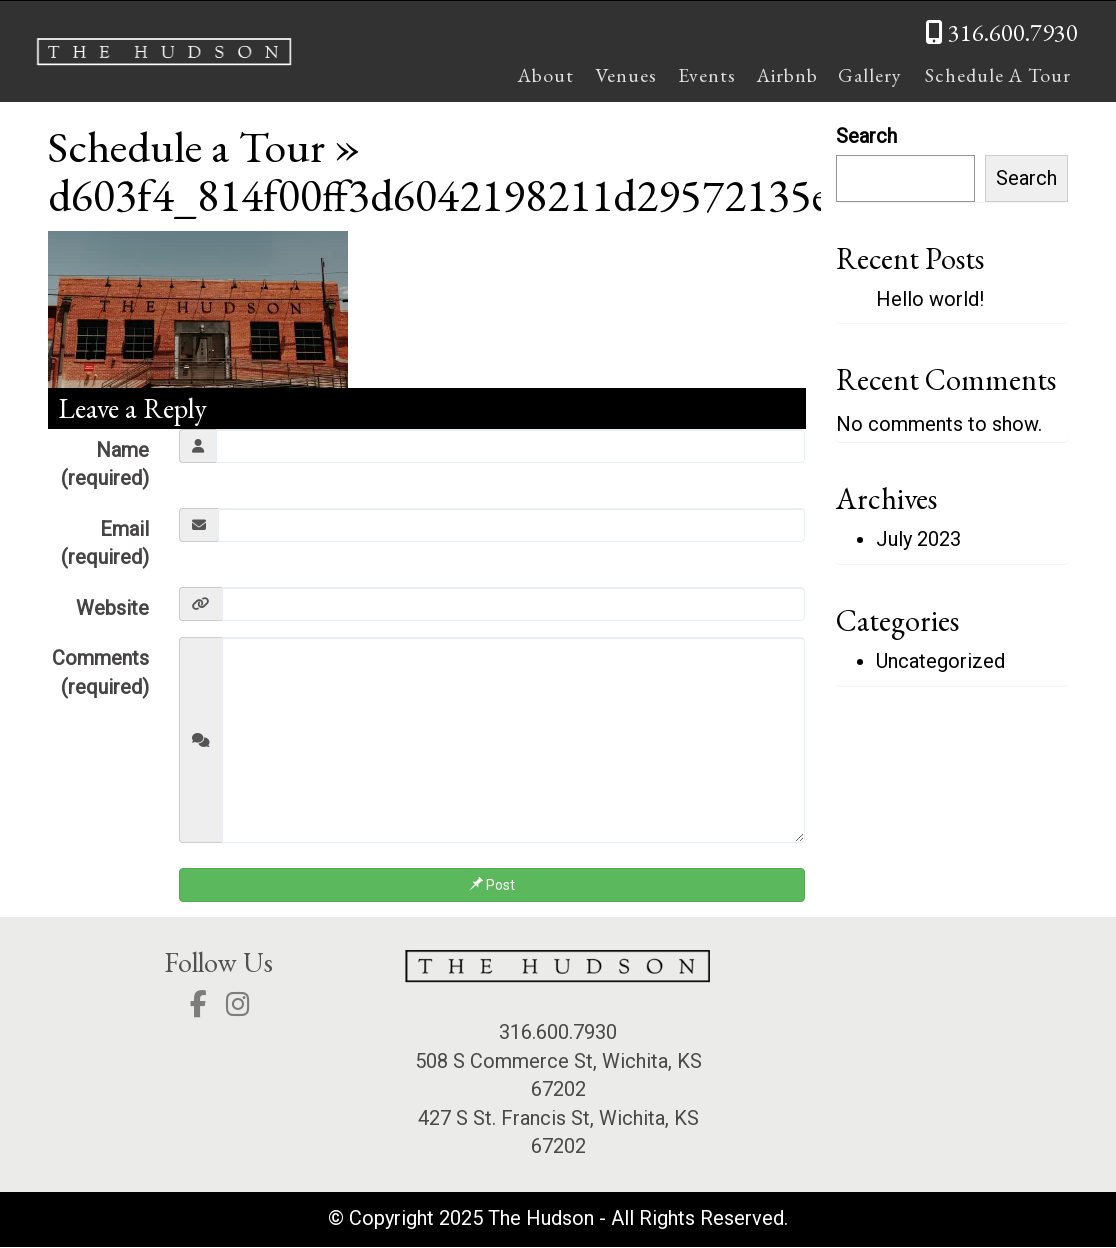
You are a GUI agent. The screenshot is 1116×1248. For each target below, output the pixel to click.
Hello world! (930, 299)
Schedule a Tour (189, 146)
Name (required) (105, 464)
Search (866, 136)
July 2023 (918, 540)
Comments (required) (100, 673)
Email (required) (105, 543)
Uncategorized (940, 661)
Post (492, 886)
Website (112, 608)
